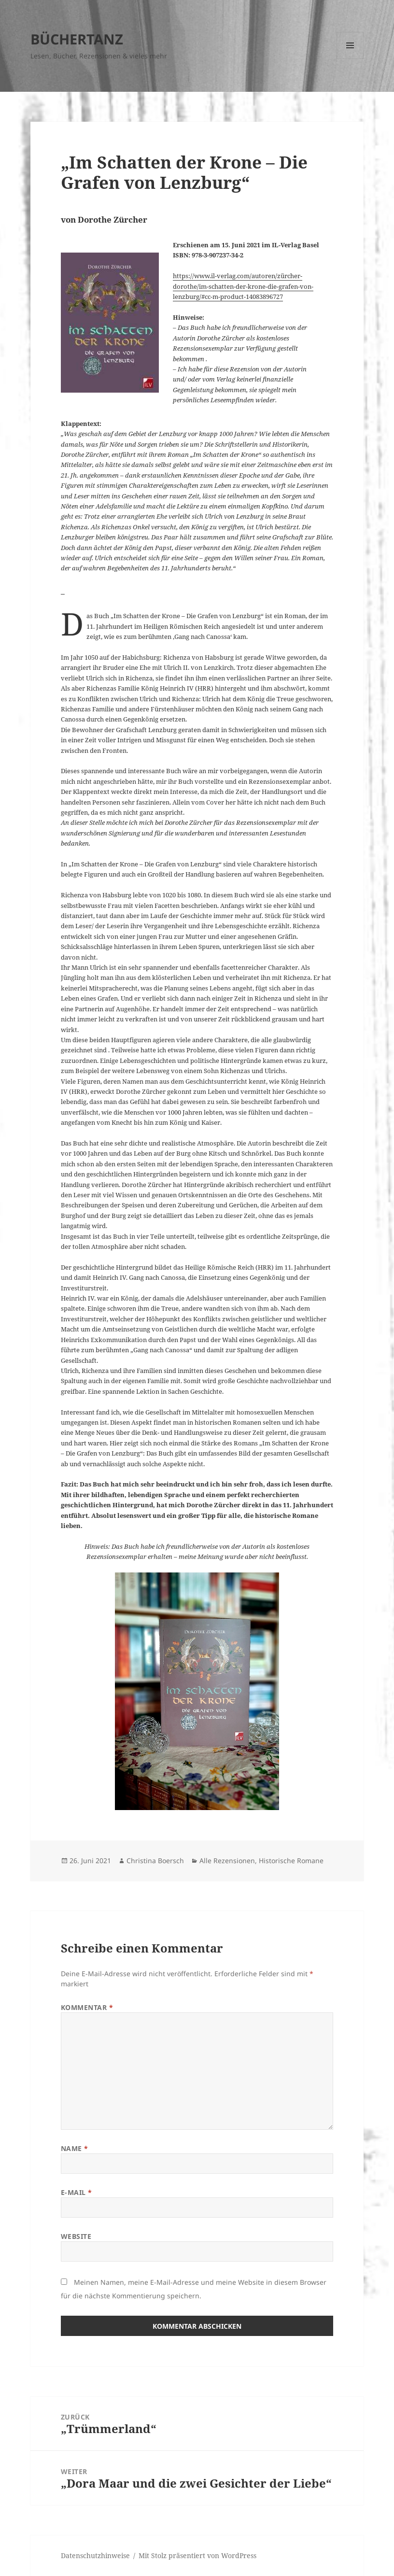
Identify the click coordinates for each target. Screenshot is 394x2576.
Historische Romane (291, 1860)
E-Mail (76, 2192)
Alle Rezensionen (227, 1860)
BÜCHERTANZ (76, 38)
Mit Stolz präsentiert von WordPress (197, 2555)
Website (76, 2236)
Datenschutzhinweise (95, 2555)
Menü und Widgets (350, 58)
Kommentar (87, 2007)
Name (74, 2148)
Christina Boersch (155, 1860)
